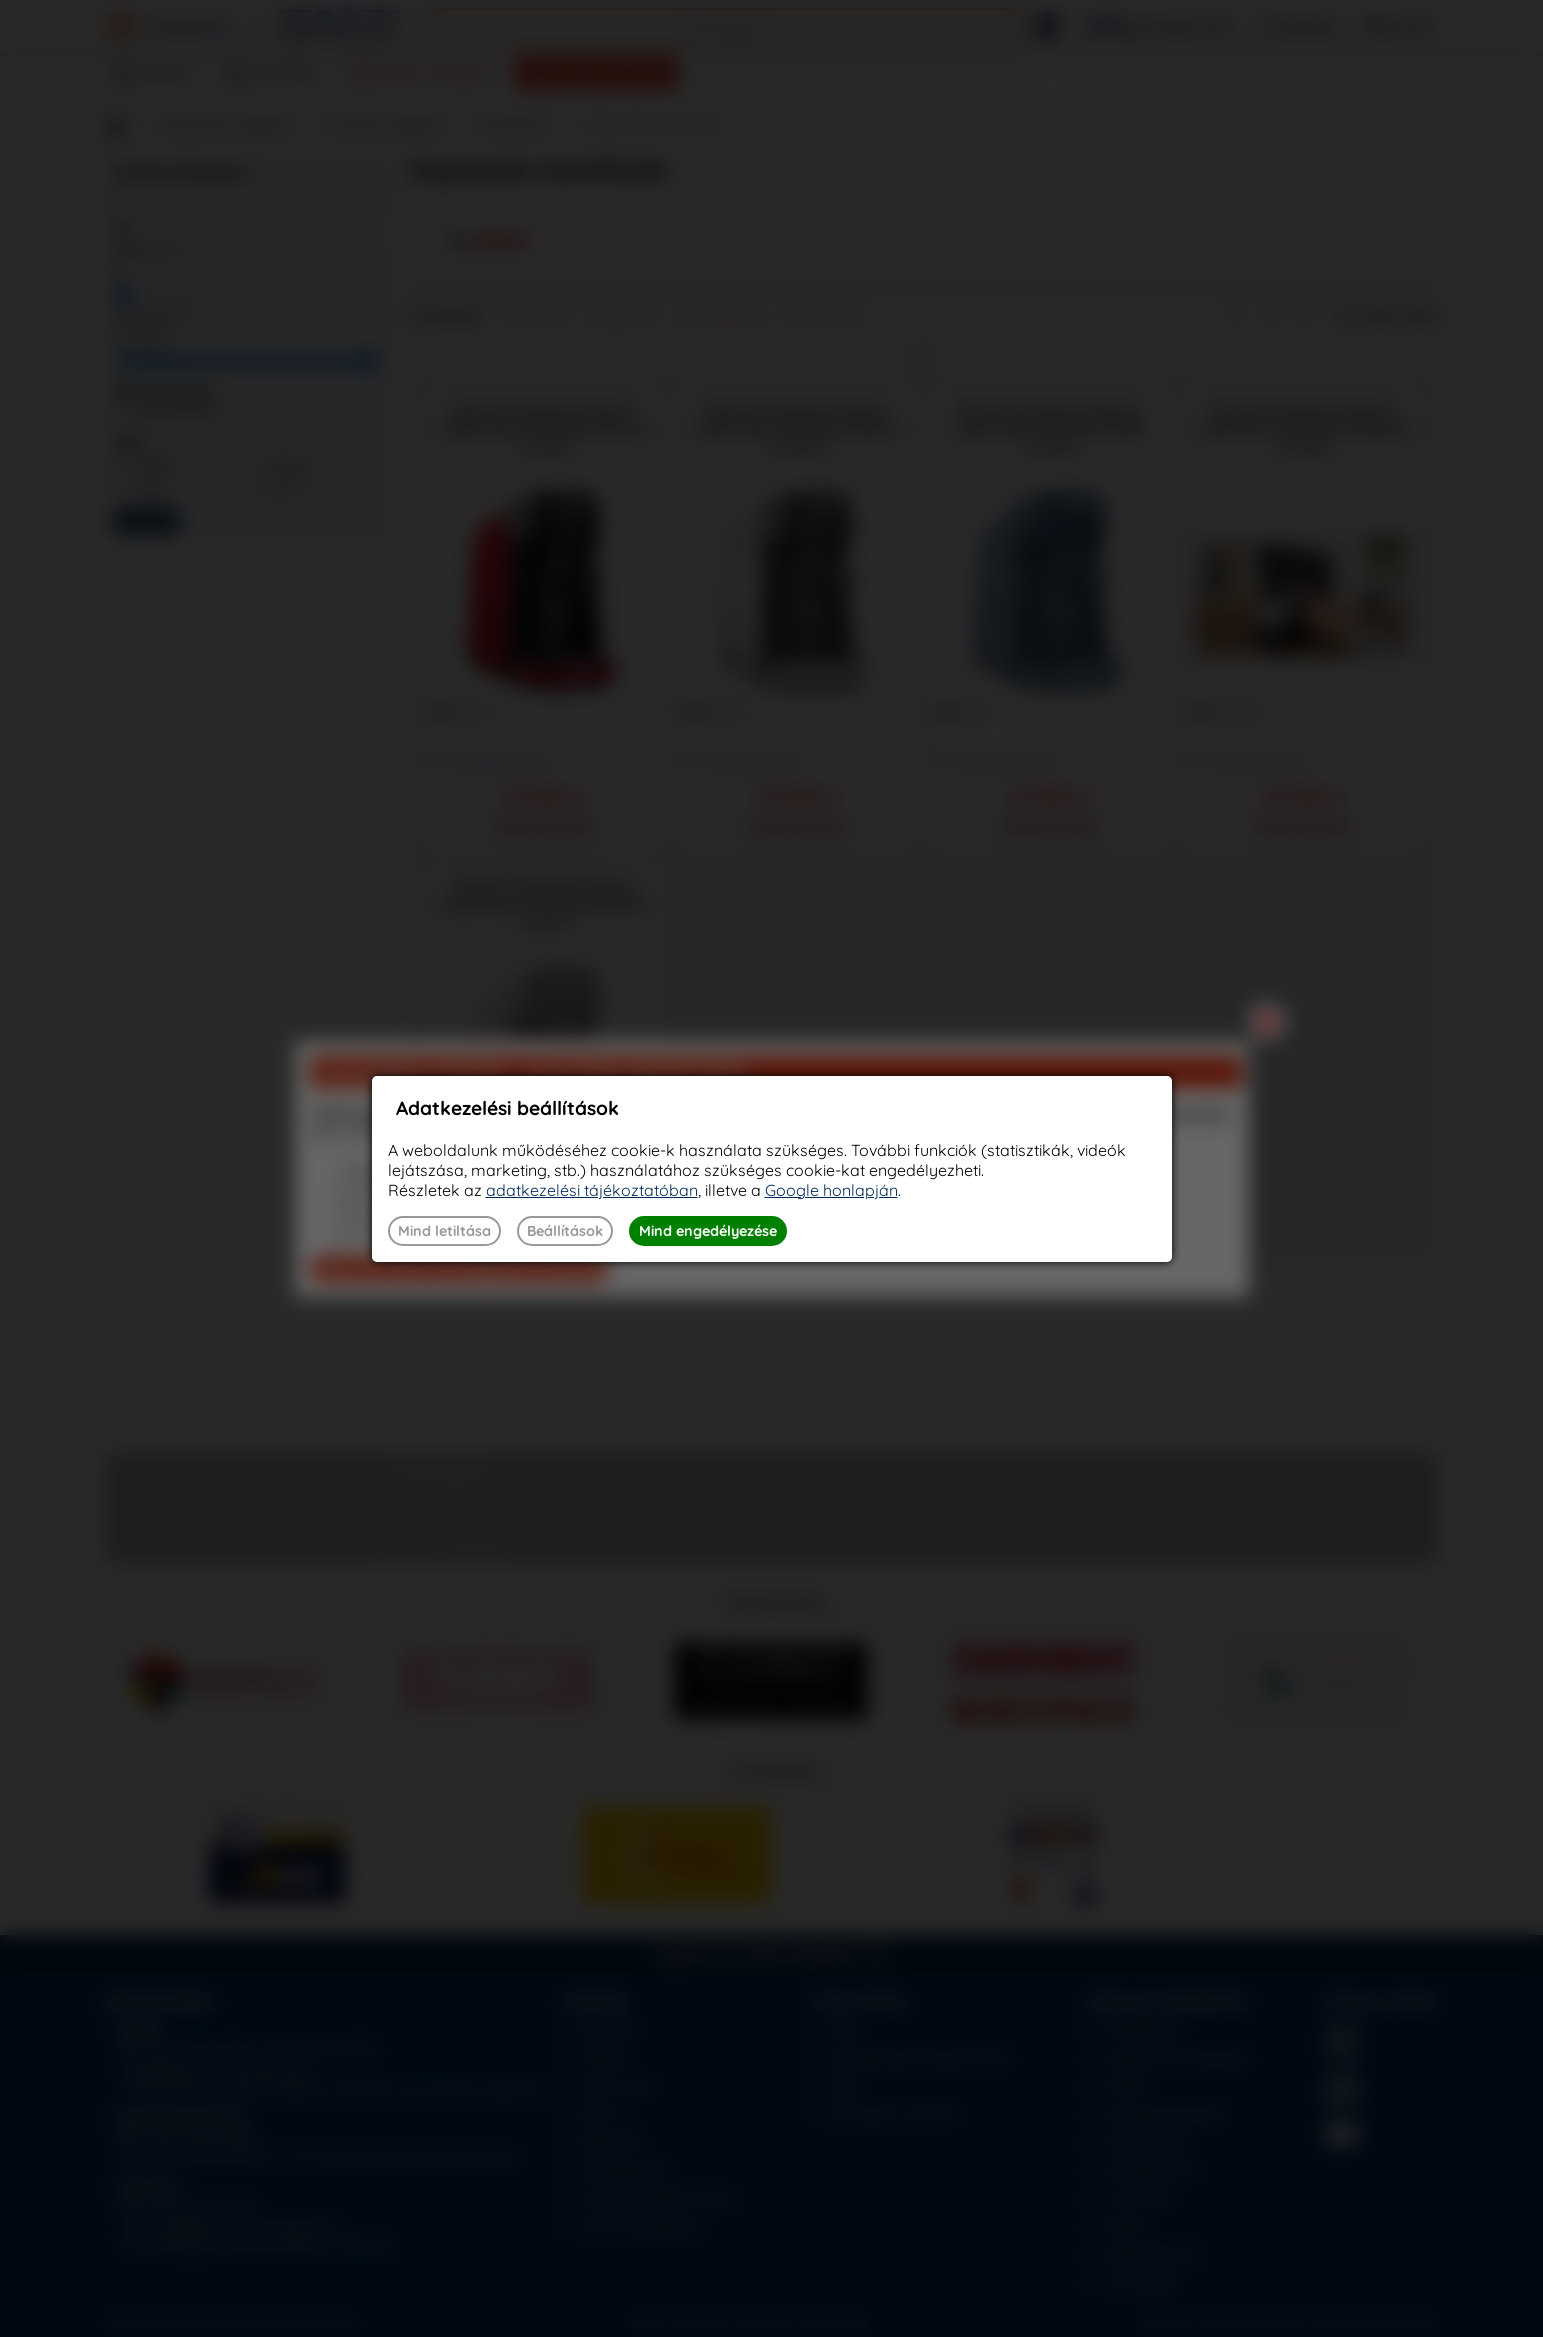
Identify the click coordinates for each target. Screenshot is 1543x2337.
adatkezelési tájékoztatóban (592, 1190)
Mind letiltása (444, 1231)
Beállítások (565, 1231)
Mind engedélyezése (708, 1231)
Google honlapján (831, 1190)
